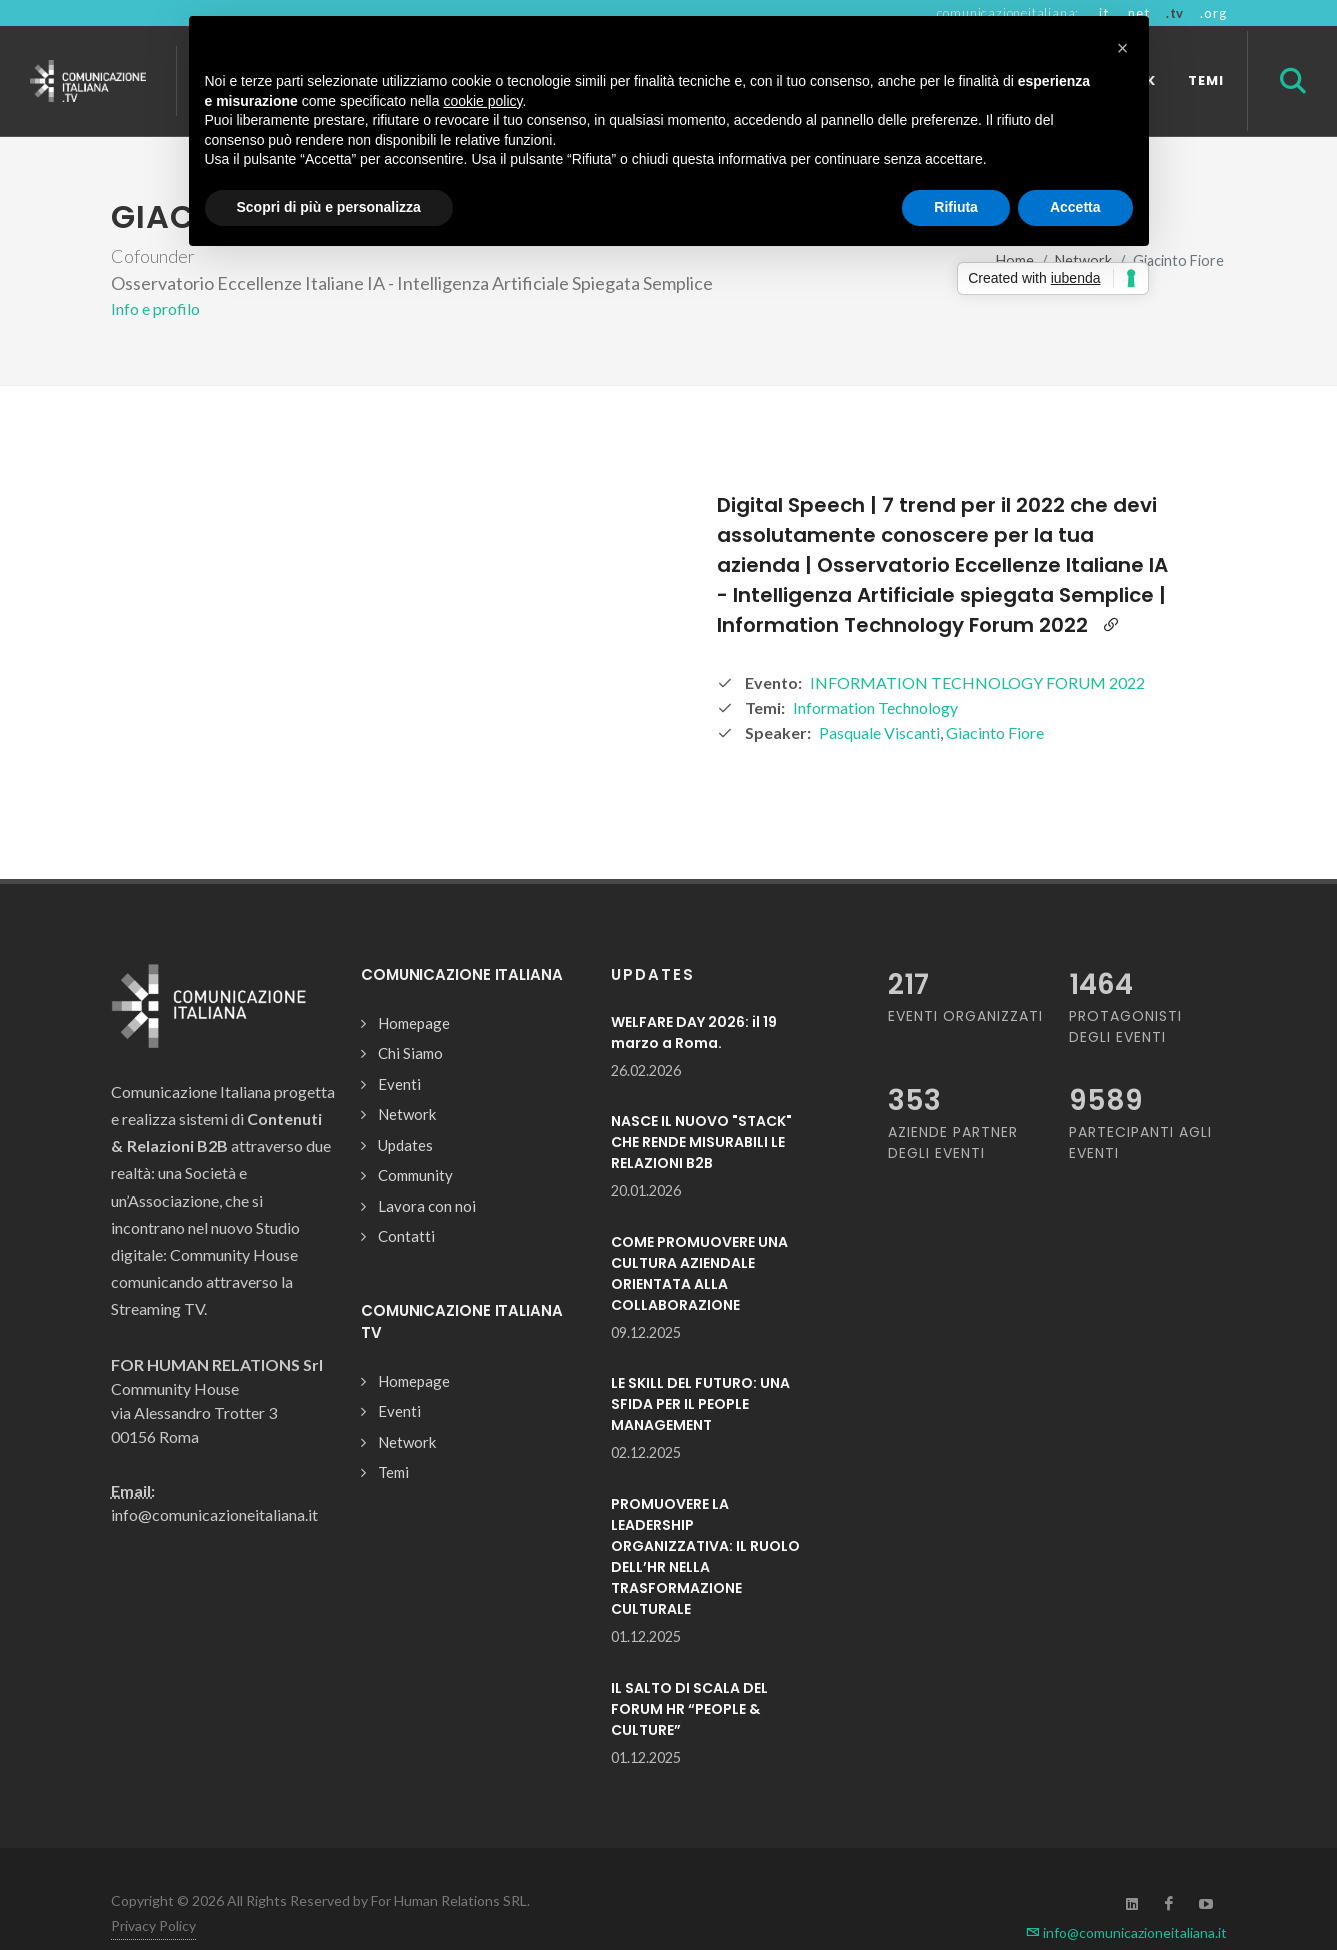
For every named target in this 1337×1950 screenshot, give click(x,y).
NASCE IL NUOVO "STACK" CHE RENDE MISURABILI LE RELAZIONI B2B (701, 1142)
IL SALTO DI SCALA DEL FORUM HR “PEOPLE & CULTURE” (689, 1709)
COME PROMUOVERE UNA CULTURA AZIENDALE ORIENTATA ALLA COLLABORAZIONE (699, 1273)
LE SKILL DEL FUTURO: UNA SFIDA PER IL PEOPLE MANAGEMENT (700, 1404)
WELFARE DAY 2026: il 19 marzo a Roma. (694, 1032)
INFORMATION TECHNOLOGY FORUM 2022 (977, 682)
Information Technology (875, 707)
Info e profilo (155, 308)
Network (407, 1114)
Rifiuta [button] (956, 207)
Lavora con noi (427, 1206)
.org (1213, 13)
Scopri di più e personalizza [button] (329, 207)
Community (415, 1175)
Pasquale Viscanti (879, 732)
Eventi (399, 1084)
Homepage (414, 1023)
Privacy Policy (153, 1925)
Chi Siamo (410, 1053)
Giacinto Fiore (995, 732)
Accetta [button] (1075, 207)
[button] (1123, 48)
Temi (393, 1472)
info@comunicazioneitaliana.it (1126, 1932)
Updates (405, 1145)
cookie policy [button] (482, 101)
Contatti (406, 1236)
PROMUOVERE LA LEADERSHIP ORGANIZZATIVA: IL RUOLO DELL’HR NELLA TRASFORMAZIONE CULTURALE (705, 1556)
